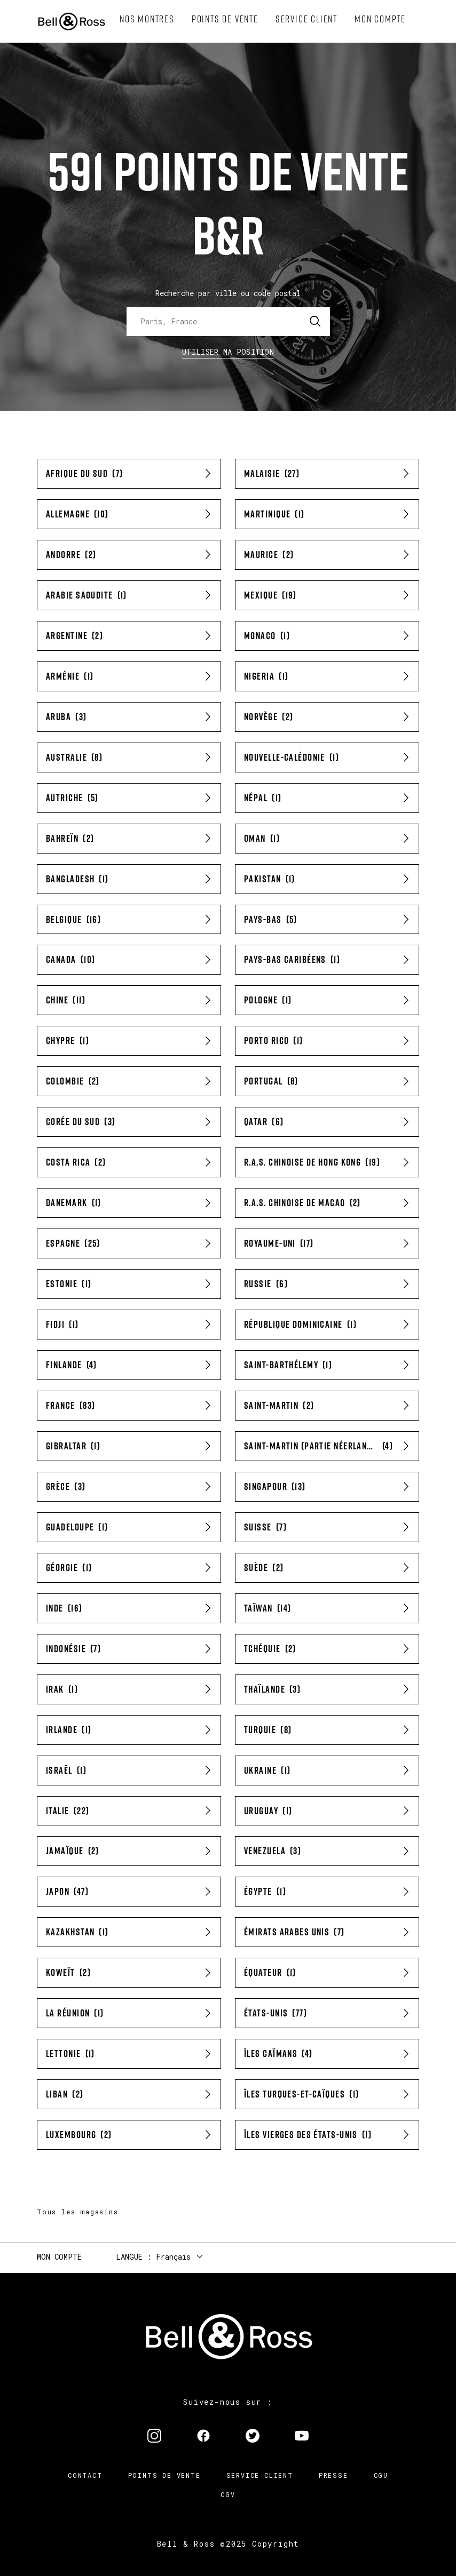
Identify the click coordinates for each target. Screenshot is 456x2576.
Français (173, 2257)
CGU (381, 2475)
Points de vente (164, 2475)
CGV (228, 2494)
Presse (333, 2475)
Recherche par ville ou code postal (228, 293)
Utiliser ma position (228, 352)
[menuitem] (147, 19)
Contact (85, 2475)
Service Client (259, 2475)
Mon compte (59, 2257)
